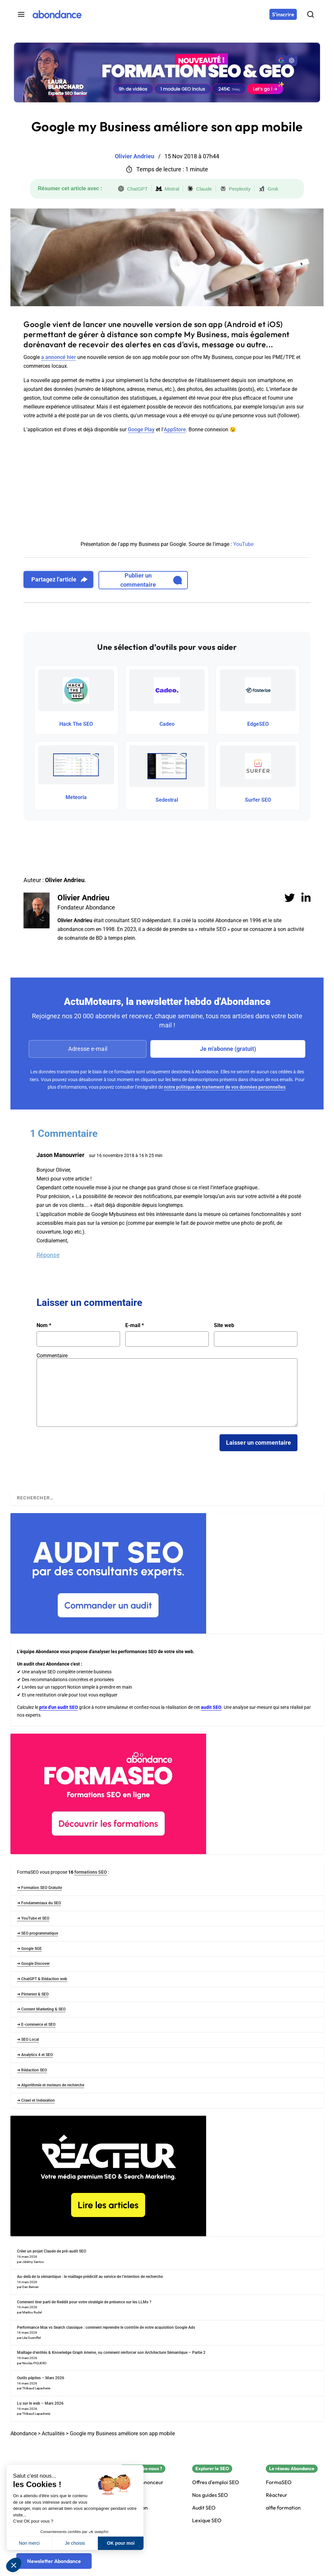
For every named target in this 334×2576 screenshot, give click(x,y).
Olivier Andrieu (83, 897)
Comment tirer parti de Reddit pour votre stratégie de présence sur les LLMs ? (84, 2302)
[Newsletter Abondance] (54, 2561)
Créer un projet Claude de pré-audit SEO (51, 2251)
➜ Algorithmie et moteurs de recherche (50, 2085)
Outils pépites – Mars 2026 (40, 2378)
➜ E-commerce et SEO (36, 2024)
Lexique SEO (206, 2520)
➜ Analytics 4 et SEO (35, 2055)
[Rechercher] (310, 14)
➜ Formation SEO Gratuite (39, 1887)
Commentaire (52, 1355)
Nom (44, 1325)
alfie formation (283, 2508)
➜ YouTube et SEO (33, 1918)
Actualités (53, 2433)
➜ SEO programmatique (37, 1933)
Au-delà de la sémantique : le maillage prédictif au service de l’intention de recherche (90, 2276)
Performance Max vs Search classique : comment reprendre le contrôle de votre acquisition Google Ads (106, 2327)
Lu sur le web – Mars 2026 (40, 2403)
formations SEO (90, 1872)
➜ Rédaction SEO (32, 2070)
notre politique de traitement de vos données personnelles (224, 1087)
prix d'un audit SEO (58, 1707)
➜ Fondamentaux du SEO (39, 1903)
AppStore (175, 429)
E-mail (134, 1325)
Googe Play (141, 429)
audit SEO (211, 1707)
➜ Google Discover (33, 1963)
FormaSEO (279, 2482)
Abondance (23, 2433)
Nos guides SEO (210, 2495)
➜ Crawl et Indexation (36, 2100)
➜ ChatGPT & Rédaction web (42, 1979)
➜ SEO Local (28, 2039)
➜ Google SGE (29, 1948)
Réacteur (276, 2495)
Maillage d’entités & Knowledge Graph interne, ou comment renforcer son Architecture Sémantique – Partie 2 (111, 2352)
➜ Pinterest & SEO (33, 1994)
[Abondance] (57, 14)
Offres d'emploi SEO (215, 2482)
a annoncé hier (58, 357)
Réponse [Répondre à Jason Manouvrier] (48, 1255)
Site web (224, 1325)
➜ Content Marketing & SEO (41, 2009)
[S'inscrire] (283, 14)
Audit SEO (204, 2508)
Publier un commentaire (151, 580)
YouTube (243, 544)
